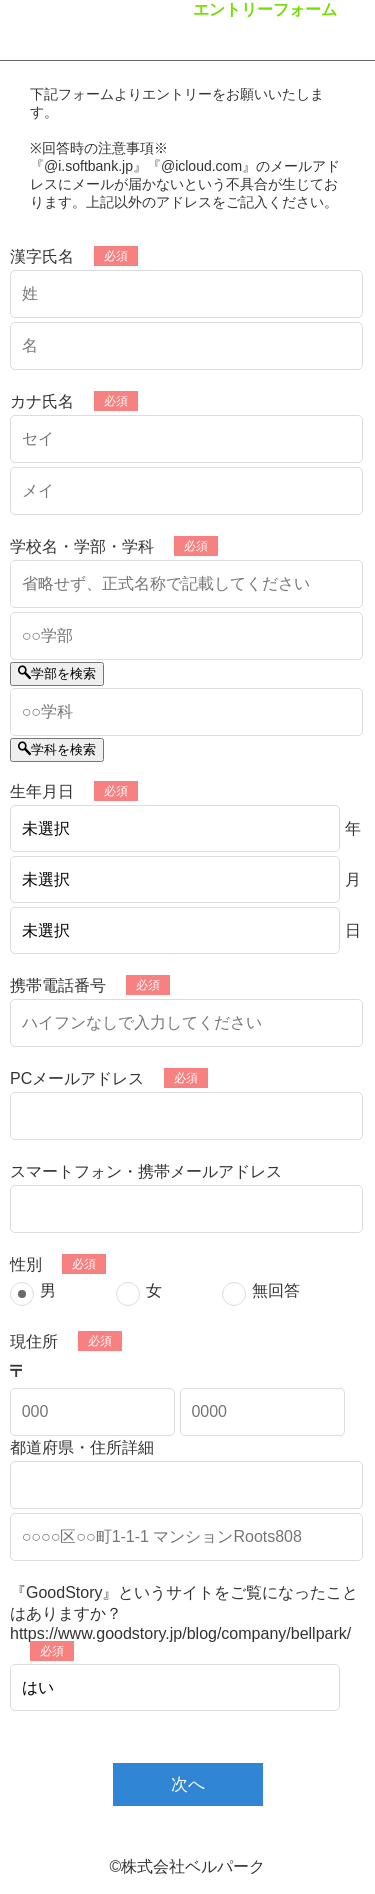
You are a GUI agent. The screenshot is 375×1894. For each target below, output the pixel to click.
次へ (188, 1784)
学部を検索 (57, 673)
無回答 (276, 1290)
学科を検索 (57, 749)
